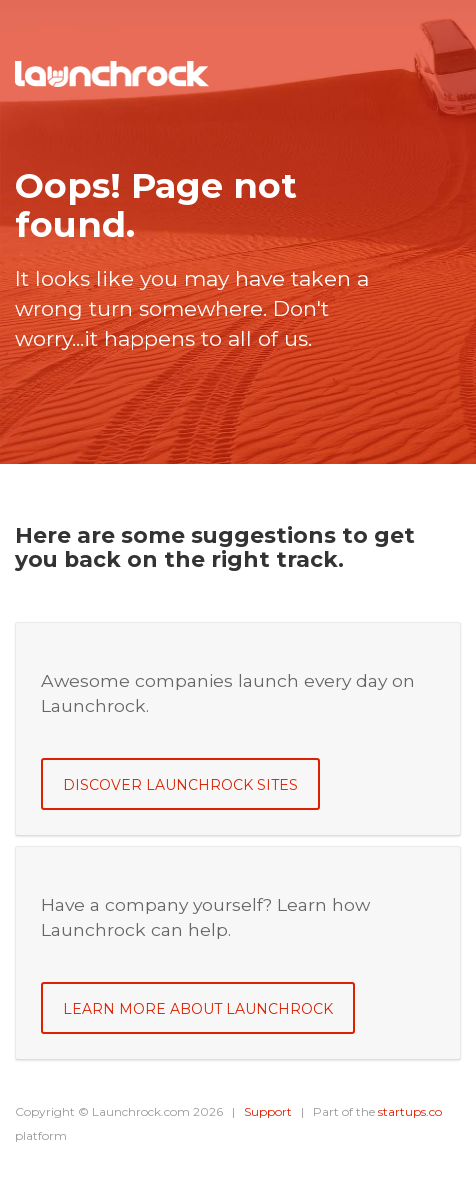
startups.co (410, 1111)
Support (268, 1111)
